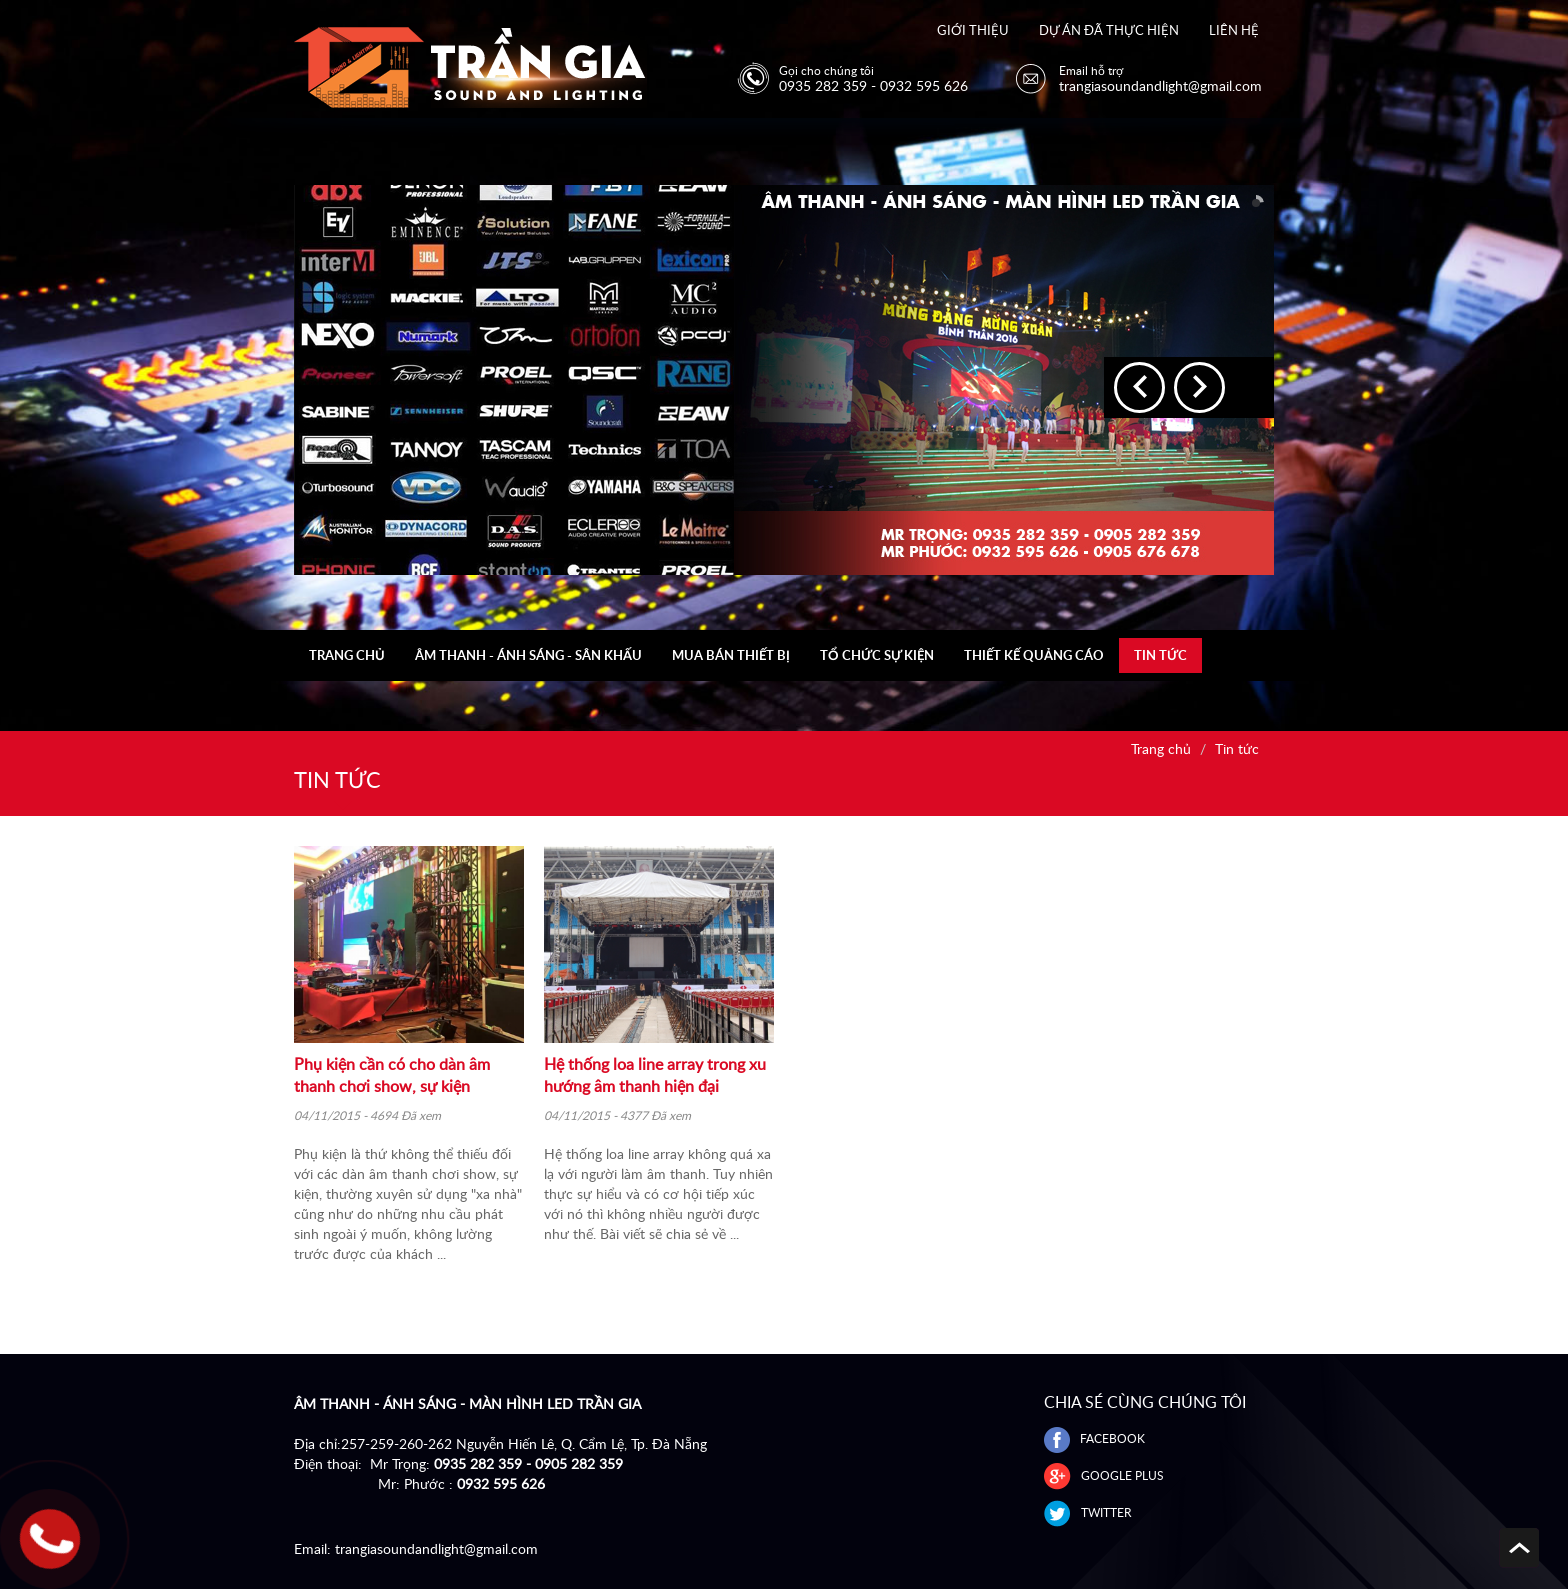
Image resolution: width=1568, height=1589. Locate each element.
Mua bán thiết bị (731, 655)
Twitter (1088, 1512)
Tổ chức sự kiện (877, 655)
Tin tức (1160, 655)
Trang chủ (347, 655)
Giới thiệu (973, 30)
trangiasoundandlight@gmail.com (436, 1548)
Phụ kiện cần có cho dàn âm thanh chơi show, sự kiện (392, 1075)
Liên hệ (1234, 30)
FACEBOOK (1094, 1438)
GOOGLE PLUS (1104, 1475)
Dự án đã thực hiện (1109, 30)
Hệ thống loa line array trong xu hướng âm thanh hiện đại (655, 1075)
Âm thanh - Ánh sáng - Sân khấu (528, 655)
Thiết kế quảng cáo (1034, 655)
